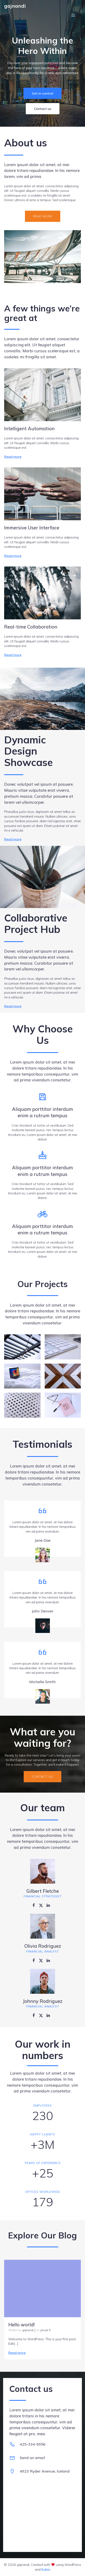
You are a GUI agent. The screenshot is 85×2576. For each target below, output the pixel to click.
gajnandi (27, 2330)
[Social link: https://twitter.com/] (42, 1905)
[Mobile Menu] (73, 15)
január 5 (45, 2330)
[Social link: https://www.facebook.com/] (35, 1905)
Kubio (45, 2569)
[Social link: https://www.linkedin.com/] (49, 1905)
